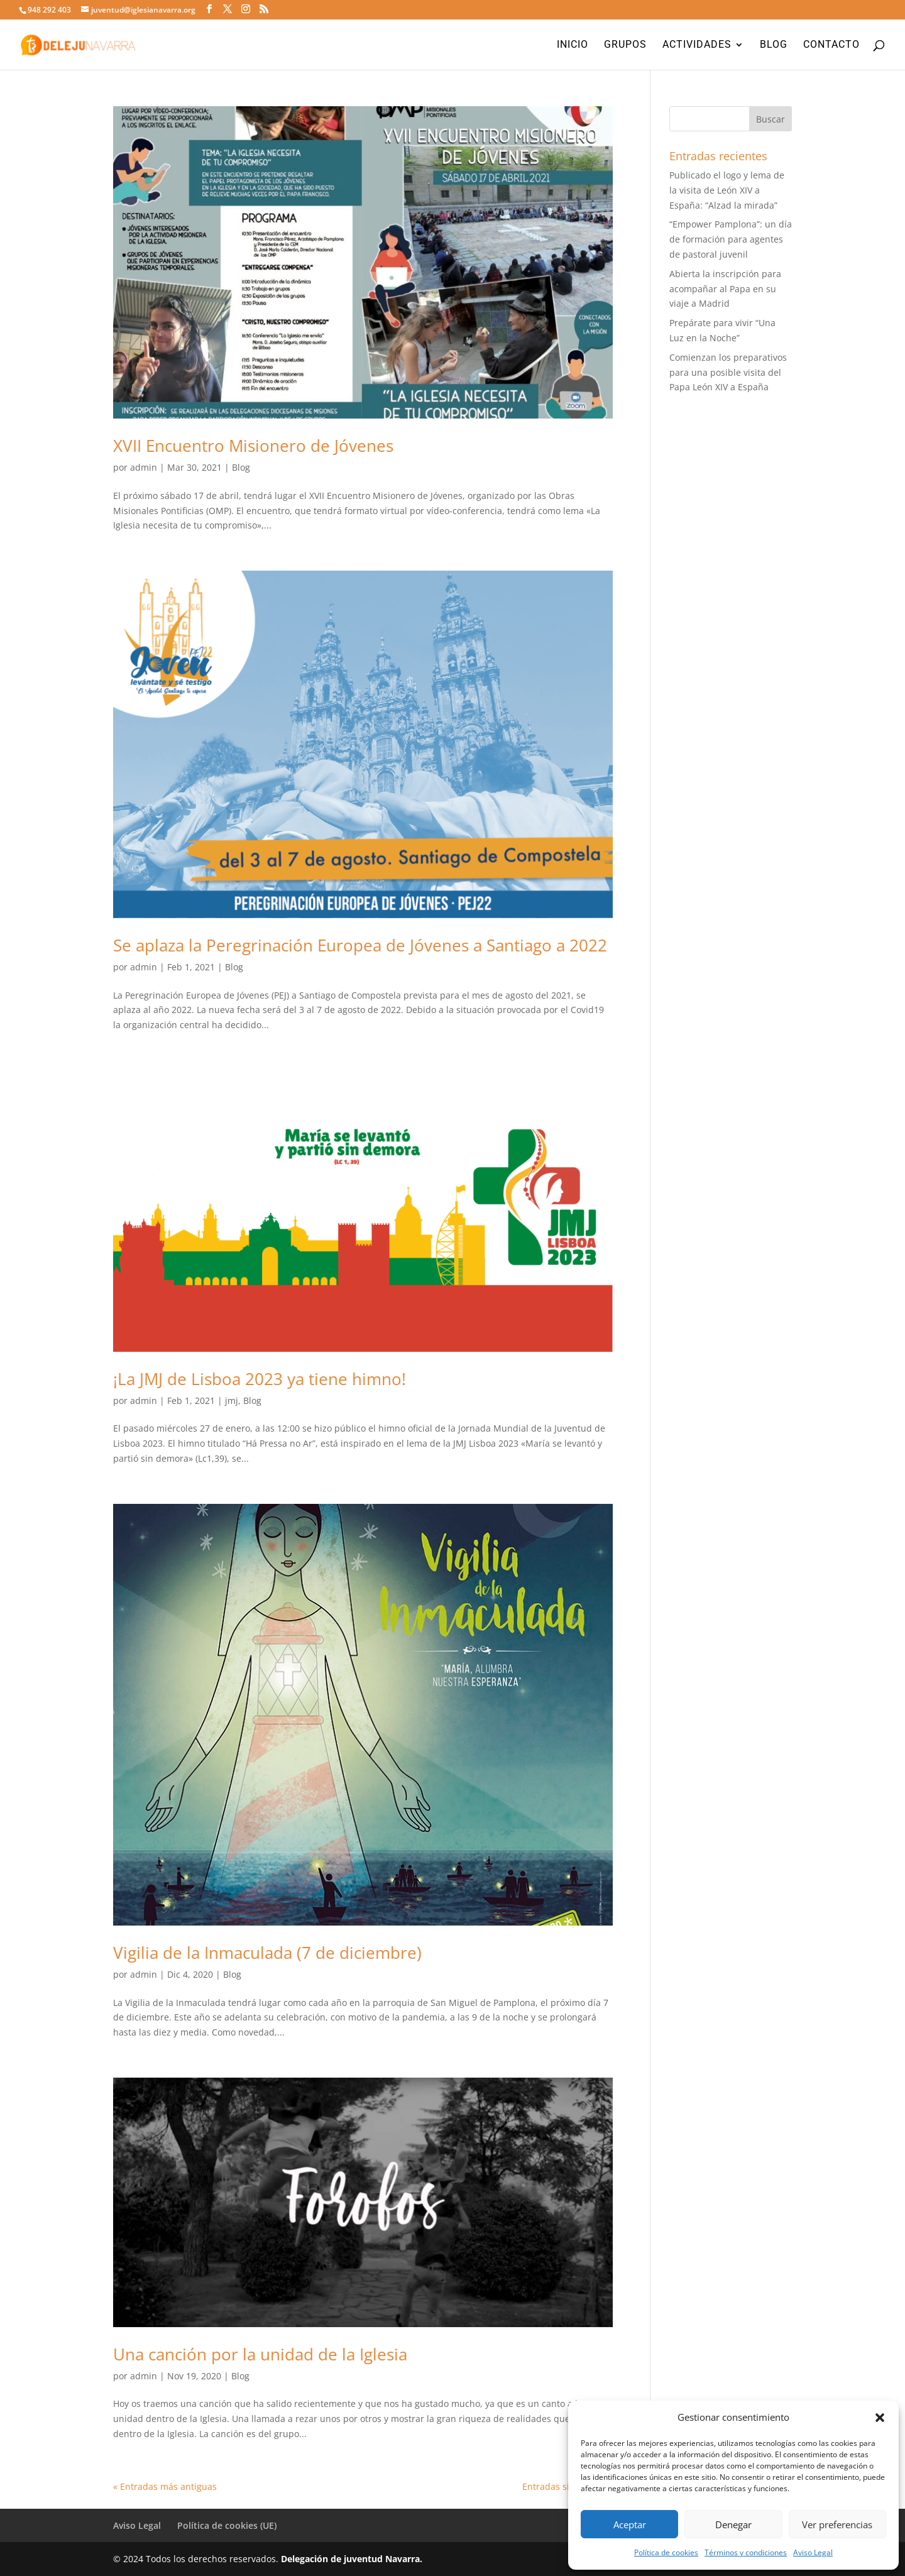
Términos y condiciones (746, 2552)
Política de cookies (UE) (227, 2525)
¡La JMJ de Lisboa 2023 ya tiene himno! (259, 1378)
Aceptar (629, 2524)
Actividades (697, 45)
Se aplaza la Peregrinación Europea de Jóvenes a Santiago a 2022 (360, 945)
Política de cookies (666, 2552)
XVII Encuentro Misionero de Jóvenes (253, 445)
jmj (231, 1400)
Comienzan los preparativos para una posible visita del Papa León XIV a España (728, 372)
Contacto (831, 45)
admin (143, 467)
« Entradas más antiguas (165, 2486)
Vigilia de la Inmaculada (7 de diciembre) (267, 1952)
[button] (880, 2417)
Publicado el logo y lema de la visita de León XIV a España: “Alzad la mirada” (726, 190)
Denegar (733, 2524)
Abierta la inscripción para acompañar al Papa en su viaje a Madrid (725, 289)
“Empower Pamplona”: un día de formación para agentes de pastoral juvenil (730, 239)
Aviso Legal (813, 2552)
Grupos (625, 45)
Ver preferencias (837, 2524)
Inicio (572, 45)
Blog (773, 45)
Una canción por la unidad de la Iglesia (260, 2354)
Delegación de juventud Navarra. (351, 2559)
